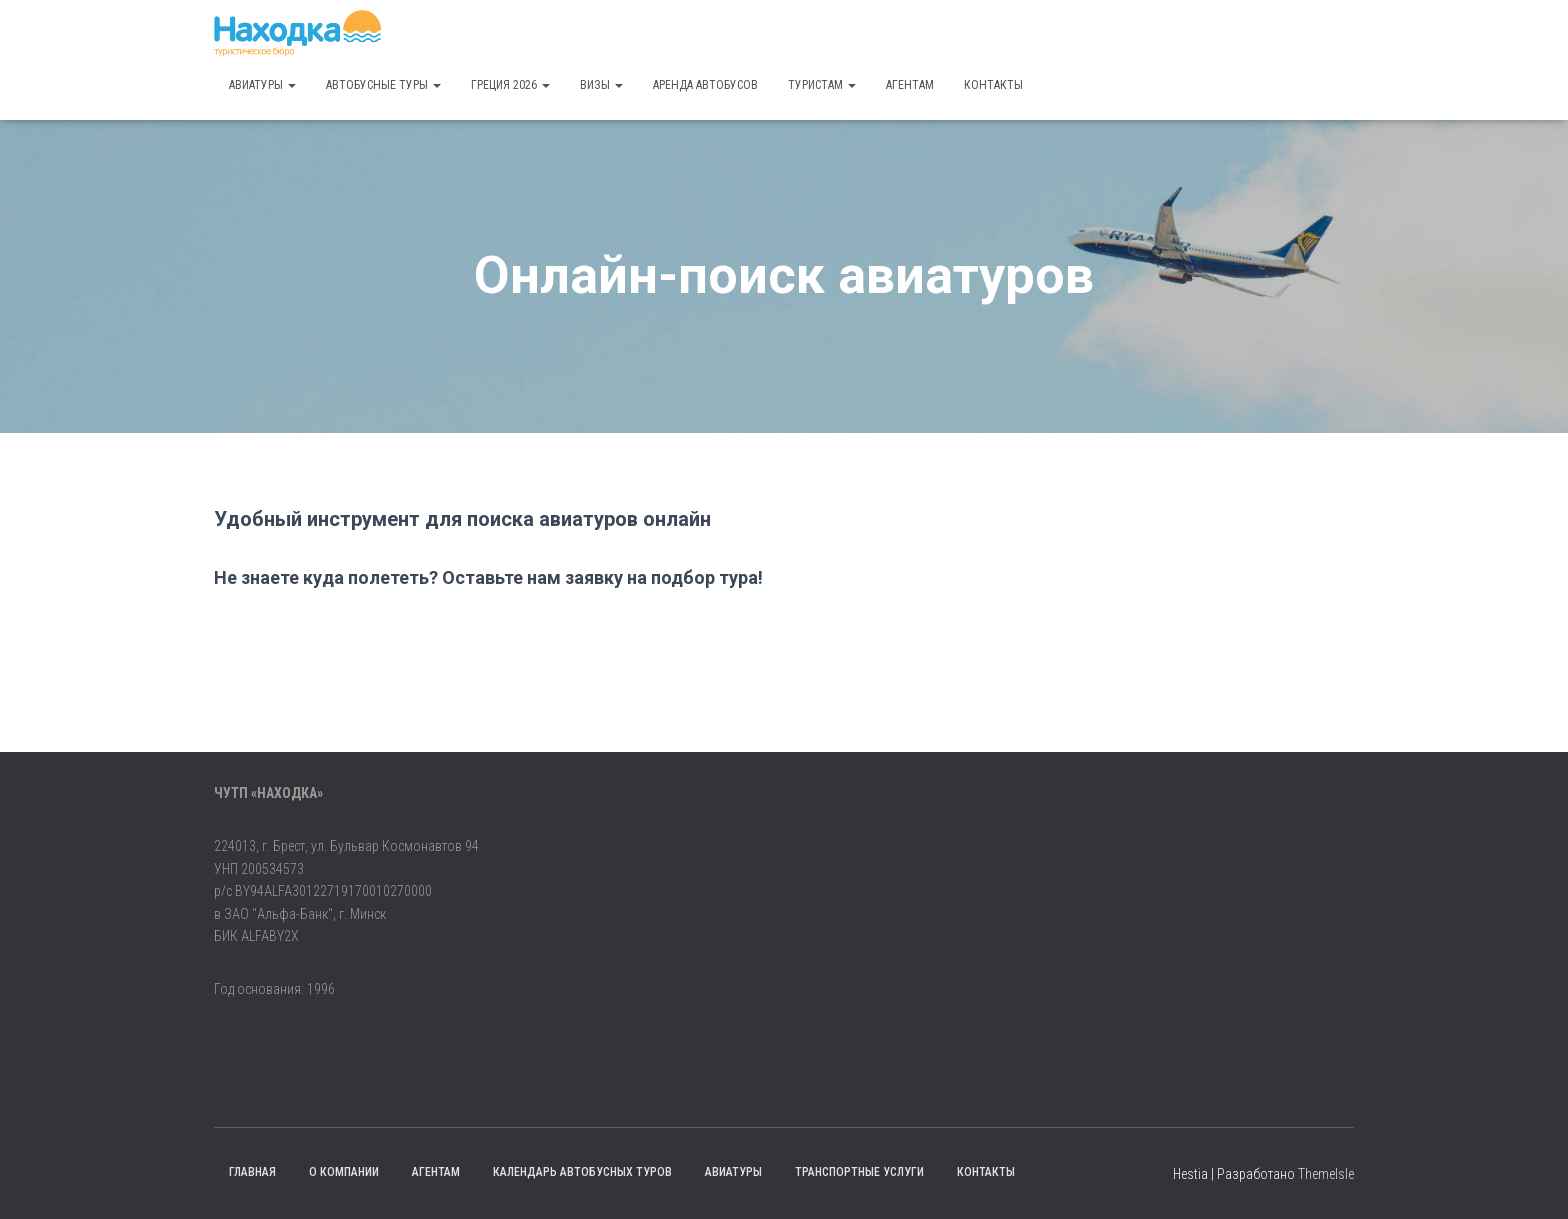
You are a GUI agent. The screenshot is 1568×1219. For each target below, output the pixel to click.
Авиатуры (262, 85)
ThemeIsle (1326, 1174)
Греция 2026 (510, 85)
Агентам (910, 85)
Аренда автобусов (705, 85)
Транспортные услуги (859, 1172)
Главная (252, 1172)
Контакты (993, 85)
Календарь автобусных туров (582, 1172)
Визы (601, 85)
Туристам (822, 85)
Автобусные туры (383, 85)
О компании (344, 1172)
